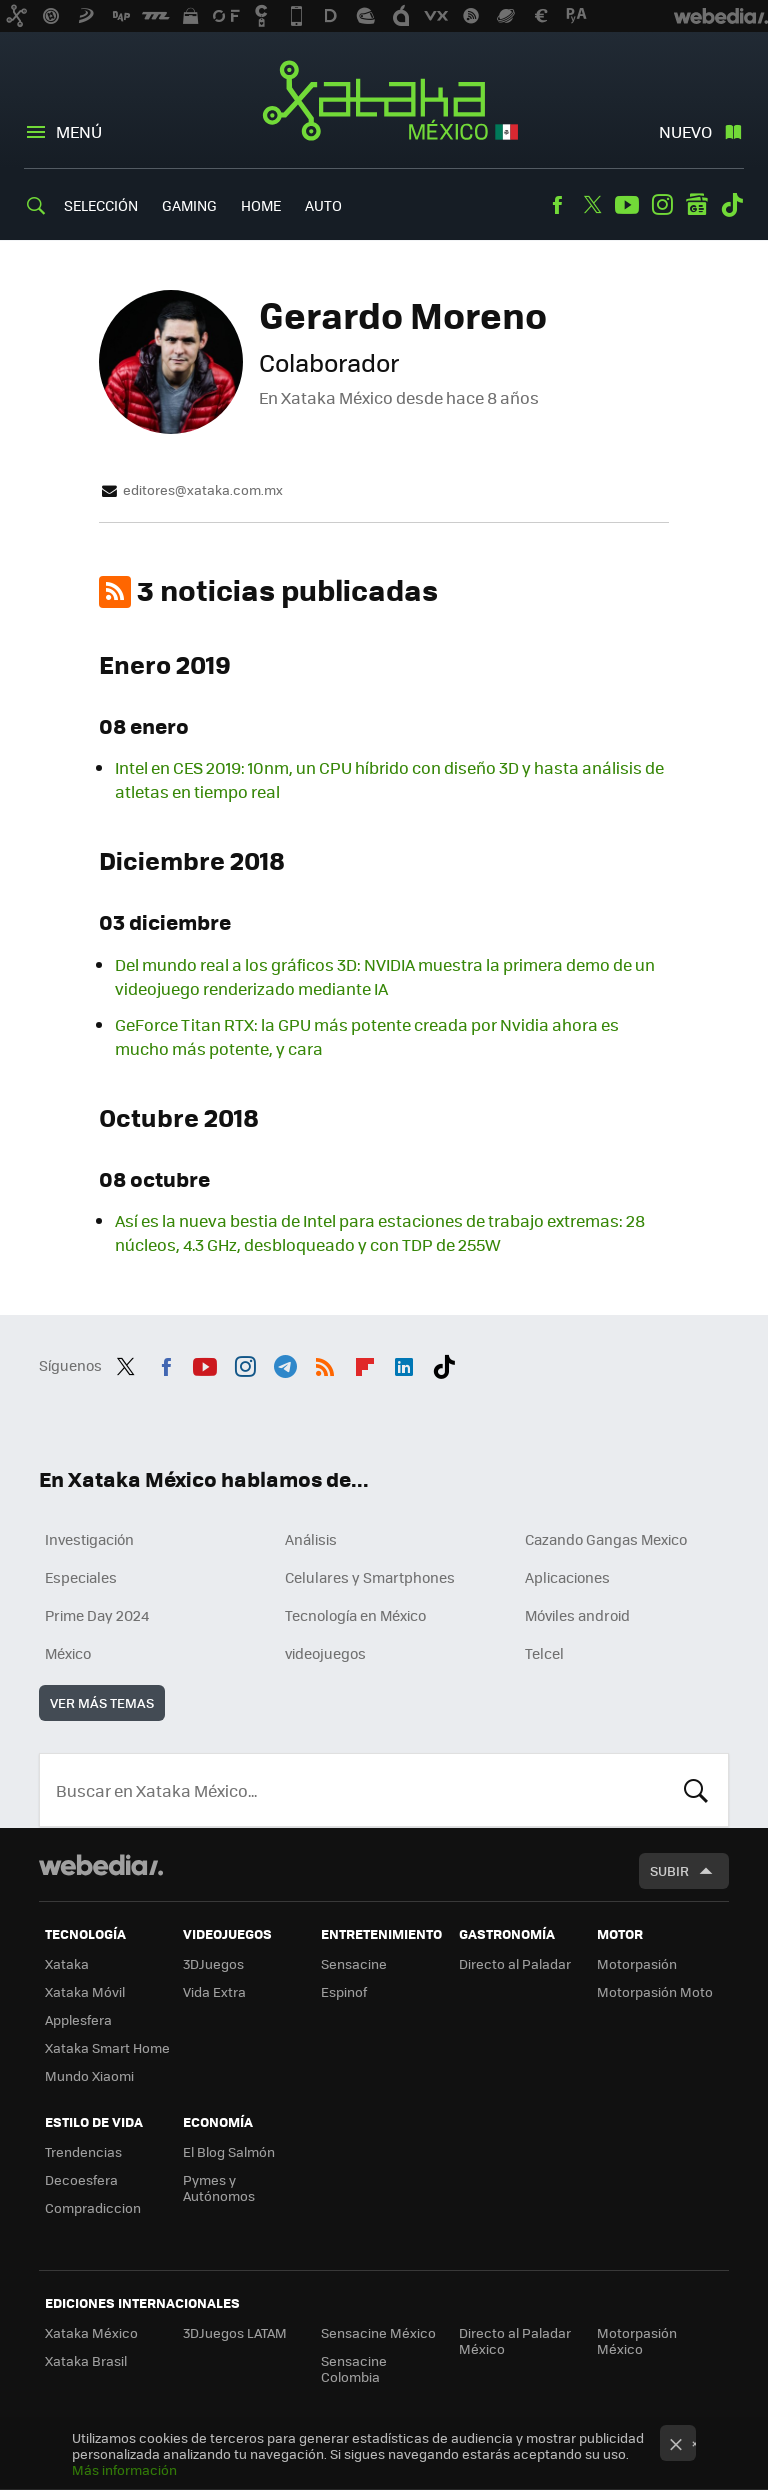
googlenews (697, 205)
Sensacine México (378, 2332)
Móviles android (577, 1615)
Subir (669, 1870)
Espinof (344, 1991)
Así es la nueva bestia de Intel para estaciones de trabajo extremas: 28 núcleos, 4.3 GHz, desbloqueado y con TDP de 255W (380, 1232)
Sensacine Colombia (354, 2368)
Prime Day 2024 (97, 1615)
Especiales (81, 1577)
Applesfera (78, 2019)
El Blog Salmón (229, 2151)
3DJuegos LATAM (235, 2332)
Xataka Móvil (85, 1991)
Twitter (592, 205)
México (68, 1653)
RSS (325, 1363)
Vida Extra (214, 1991)
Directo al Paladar (515, 1963)
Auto (323, 205)
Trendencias (83, 2151)
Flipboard (365, 1363)
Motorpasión (637, 1963)
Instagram (662, 205)
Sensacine (354, 1963)
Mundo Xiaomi (89, 2075)
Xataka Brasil (86, 2360)
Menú (79, 131)
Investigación (89, 1539)
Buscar (696, 1790)
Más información (124, 2469)
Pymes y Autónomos (219, 2187)
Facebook (557, 205)
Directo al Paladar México (515, 2340)
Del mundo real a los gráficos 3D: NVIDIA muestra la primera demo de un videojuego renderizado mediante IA (385, 976)
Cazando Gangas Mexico (606, 1539)
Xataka (67, 1963)
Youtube (627, 205)
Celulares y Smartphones (370, 1577)
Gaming (189, 205)
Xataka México (384, 102)
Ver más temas (102, 1702)
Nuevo (685, 131)
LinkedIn (404, 1363)
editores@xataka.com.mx (203, 490)
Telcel (544, 1653)
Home (261, 205)
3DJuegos (213, 1963)
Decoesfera (81, 2179)
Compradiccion (93, 2207)
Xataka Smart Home (107, 2047)
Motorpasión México (637, 2340)
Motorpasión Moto (655, 1991)
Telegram (285, 1363)
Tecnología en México (355, 1615)
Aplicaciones (567, 1577)
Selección (101, 205)
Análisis (311, 1539)
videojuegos (325, 1653)
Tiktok (732, 205)
